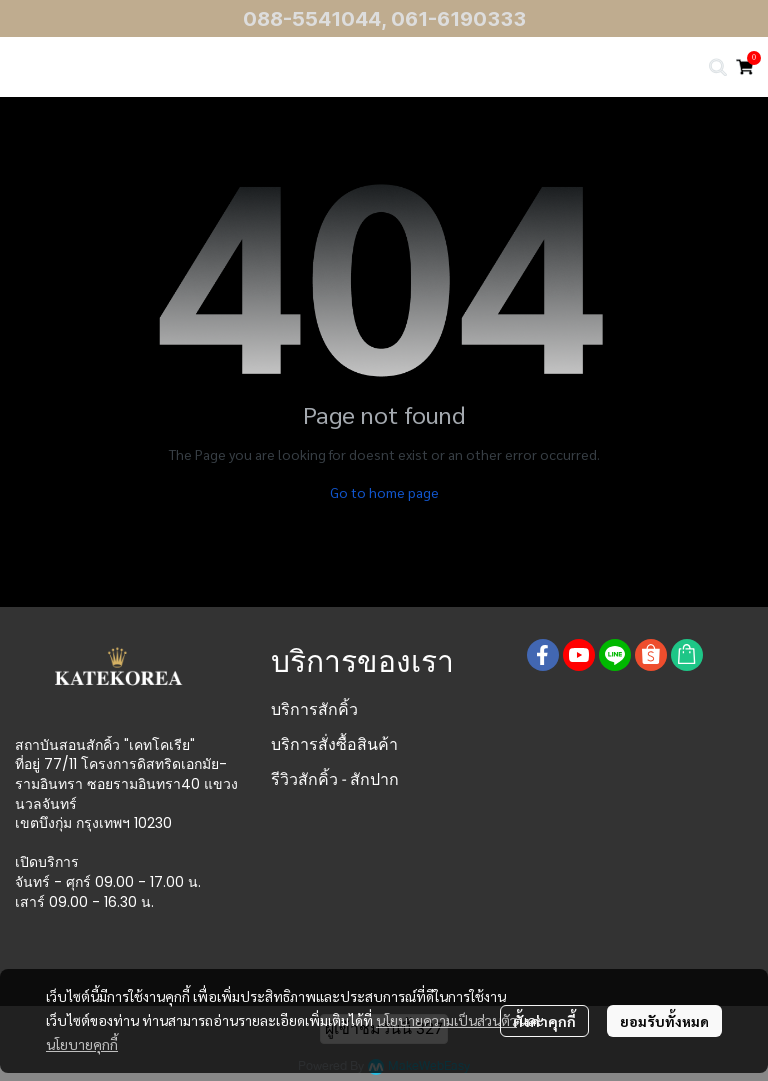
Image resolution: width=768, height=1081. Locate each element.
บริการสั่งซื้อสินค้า (334, 744)
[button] (718, 67)
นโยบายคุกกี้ (82, 1044)
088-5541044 (312, 19)
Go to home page (384, 492)
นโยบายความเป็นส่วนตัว (446, 1020)
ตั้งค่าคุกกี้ (544, 1021)
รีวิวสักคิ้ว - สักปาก (335, 779)
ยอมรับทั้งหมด (664, 1021)
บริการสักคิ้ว (314, 709)
